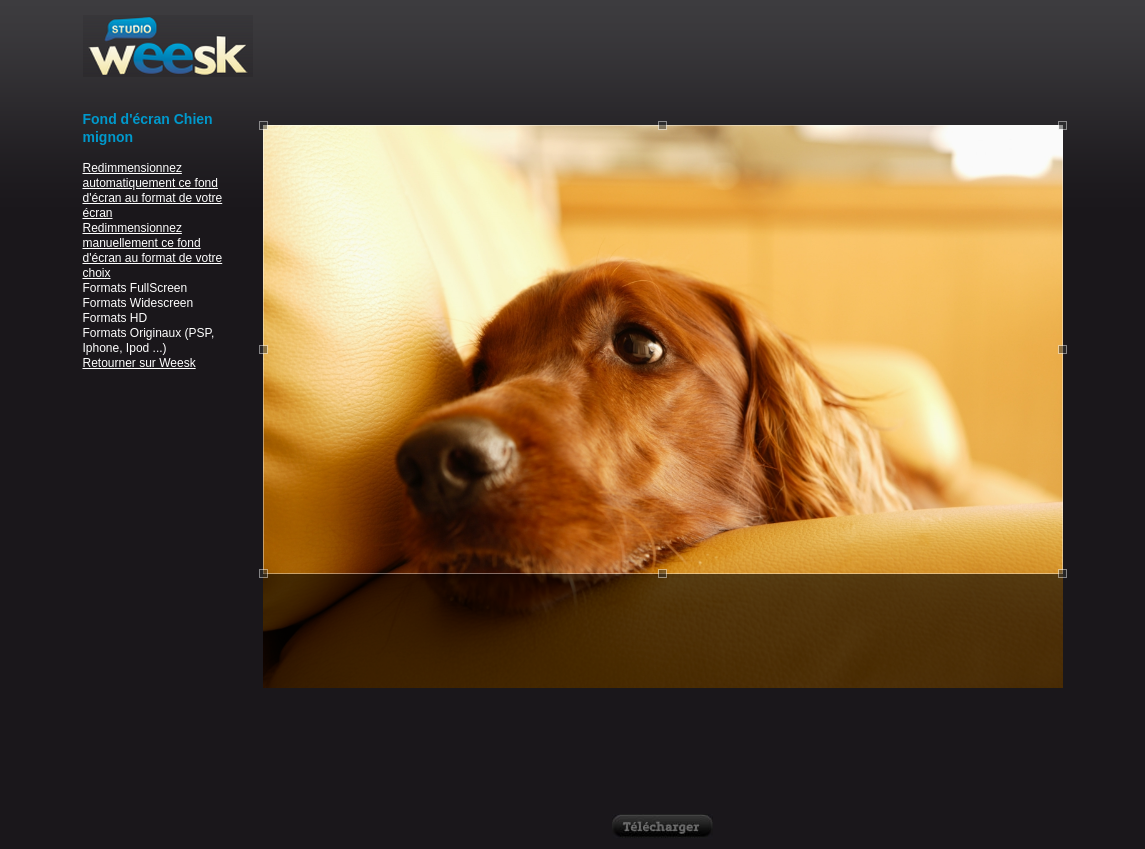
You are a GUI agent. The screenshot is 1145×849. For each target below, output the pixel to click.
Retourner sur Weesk (139, 363)
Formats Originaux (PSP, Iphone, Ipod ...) (149, 340)
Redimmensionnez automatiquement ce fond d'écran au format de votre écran (153, 190)
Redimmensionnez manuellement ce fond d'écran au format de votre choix (153, 250)
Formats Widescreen (138, 303)
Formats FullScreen (135, 288)
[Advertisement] (663, 60)
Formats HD (115, 318)
